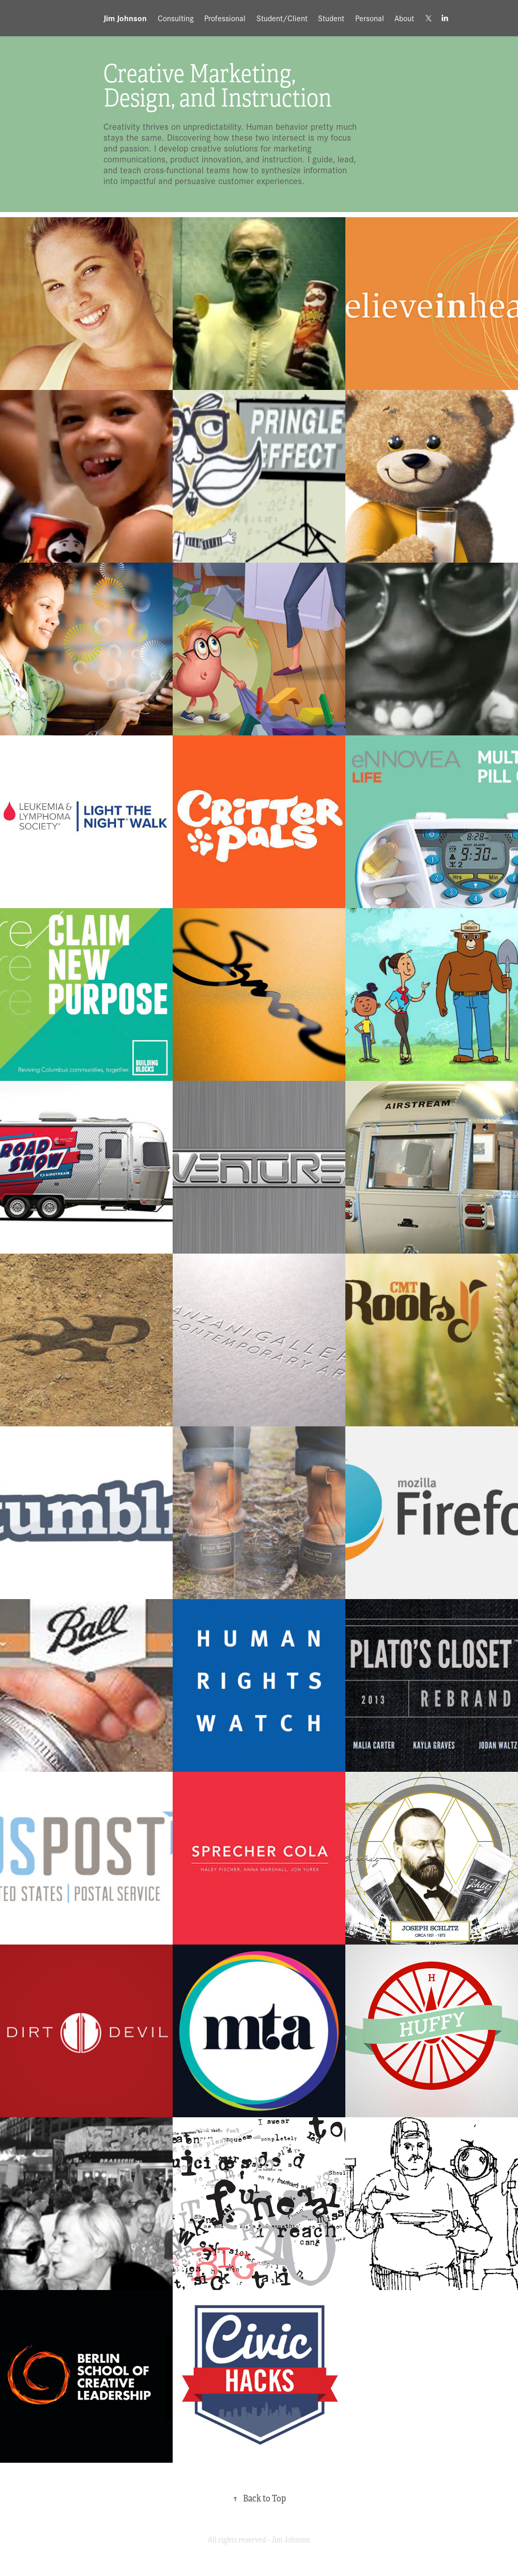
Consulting (176, 17)
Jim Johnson (125, 18)
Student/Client (282, 17)
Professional (225, 17)
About (404, 17)
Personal (369, 17)
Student (331, 17)
